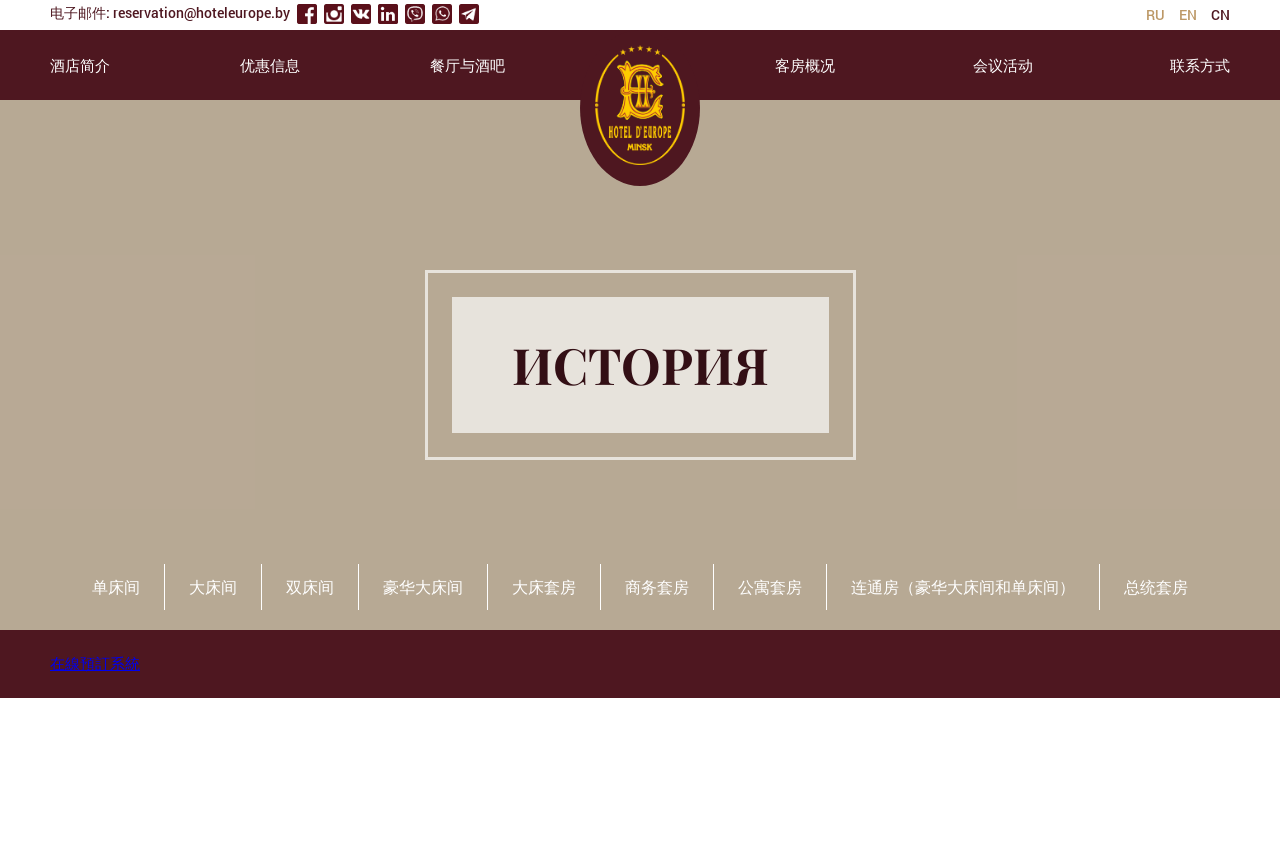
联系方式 (1200, 65)
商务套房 (657, 586)
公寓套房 (770, 586)
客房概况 (805, 65)
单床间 (116, 586)
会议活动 (1003, 65)
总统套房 (1156, 586)
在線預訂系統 (95, 663)
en (1188, 15)
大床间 (213, 586)
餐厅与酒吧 (467, 65)
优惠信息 (270, 65)
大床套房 (544, 586)
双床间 (310, 586)
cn (1220, 15)
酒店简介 (80, 65)
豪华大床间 (423, 586)
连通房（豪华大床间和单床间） (963, 586)
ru (1155, 15)
